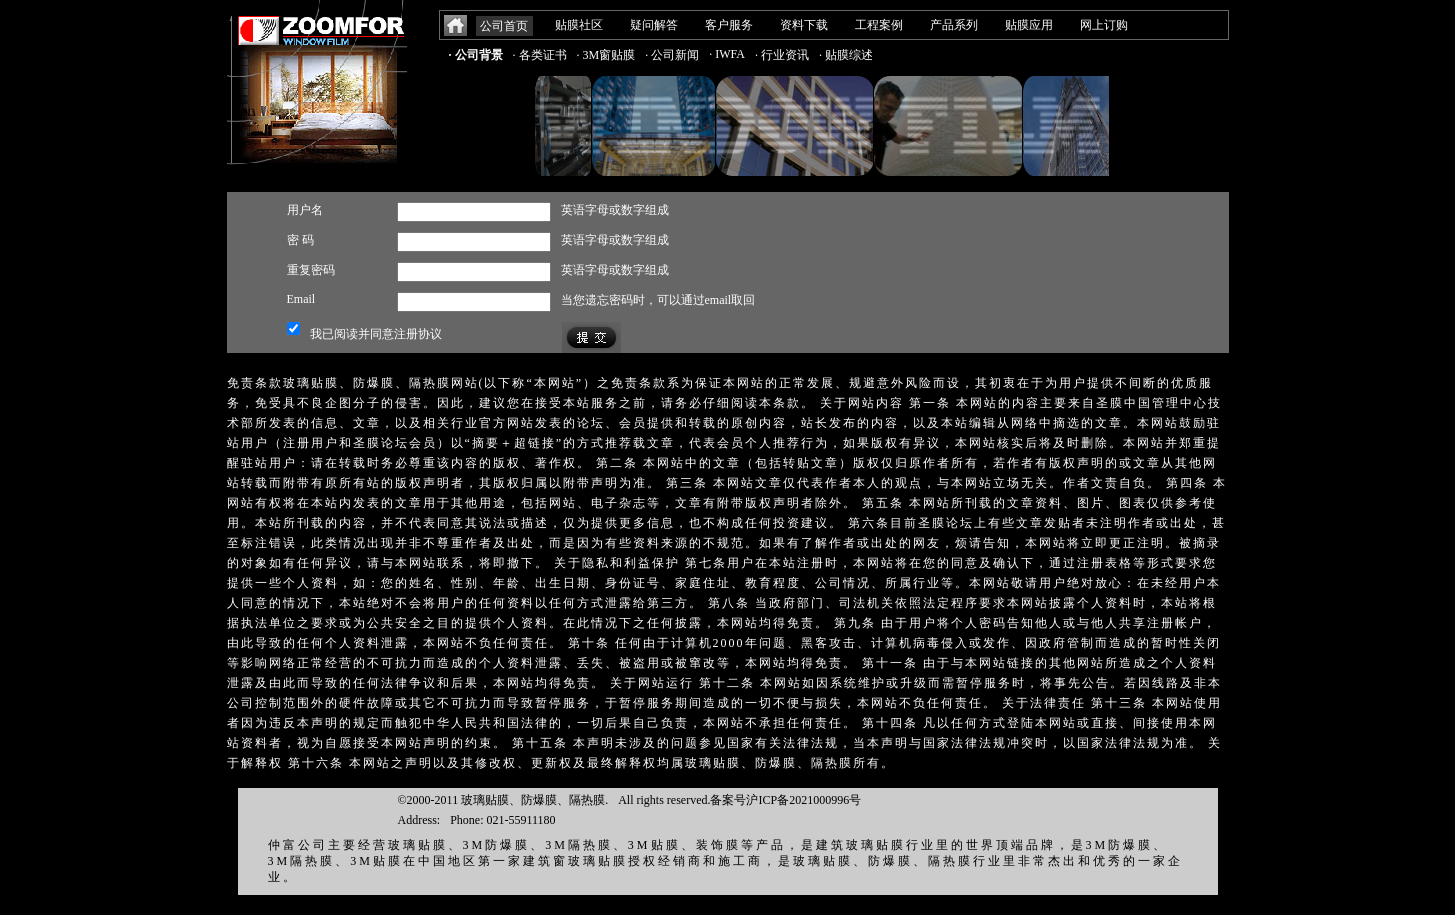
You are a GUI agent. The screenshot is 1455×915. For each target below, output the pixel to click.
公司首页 (504, 26)
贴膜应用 (1029, 25)
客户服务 (729, 25)
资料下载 (804, 25)
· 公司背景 (476, 55)
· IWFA (727, 54)
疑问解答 (654, 25)
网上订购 (1104, 25)
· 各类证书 (540, 55)
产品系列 (954, 25)
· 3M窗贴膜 (606, 55)
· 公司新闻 (672, 55)
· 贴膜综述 (846, 55)
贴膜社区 (579, 25)
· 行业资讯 (782, 55)
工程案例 (879, 25)
